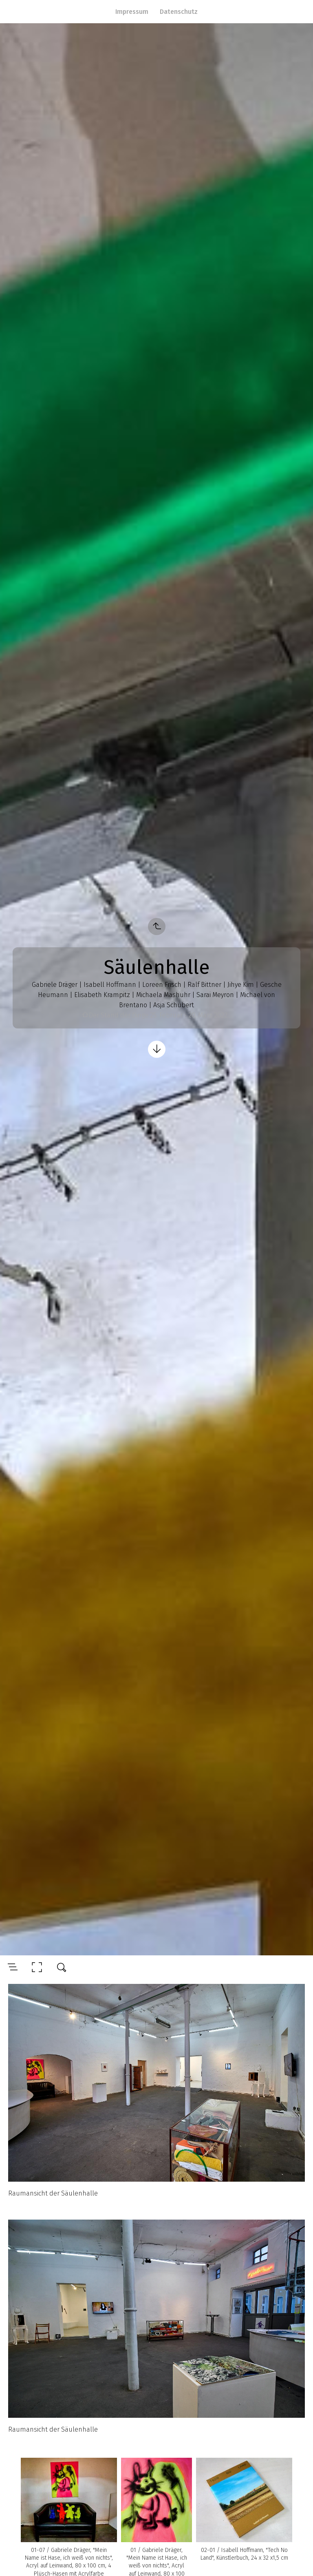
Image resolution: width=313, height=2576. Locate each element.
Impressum (131, 11)
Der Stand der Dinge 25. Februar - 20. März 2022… (160, 1015)
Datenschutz (179, 11)
